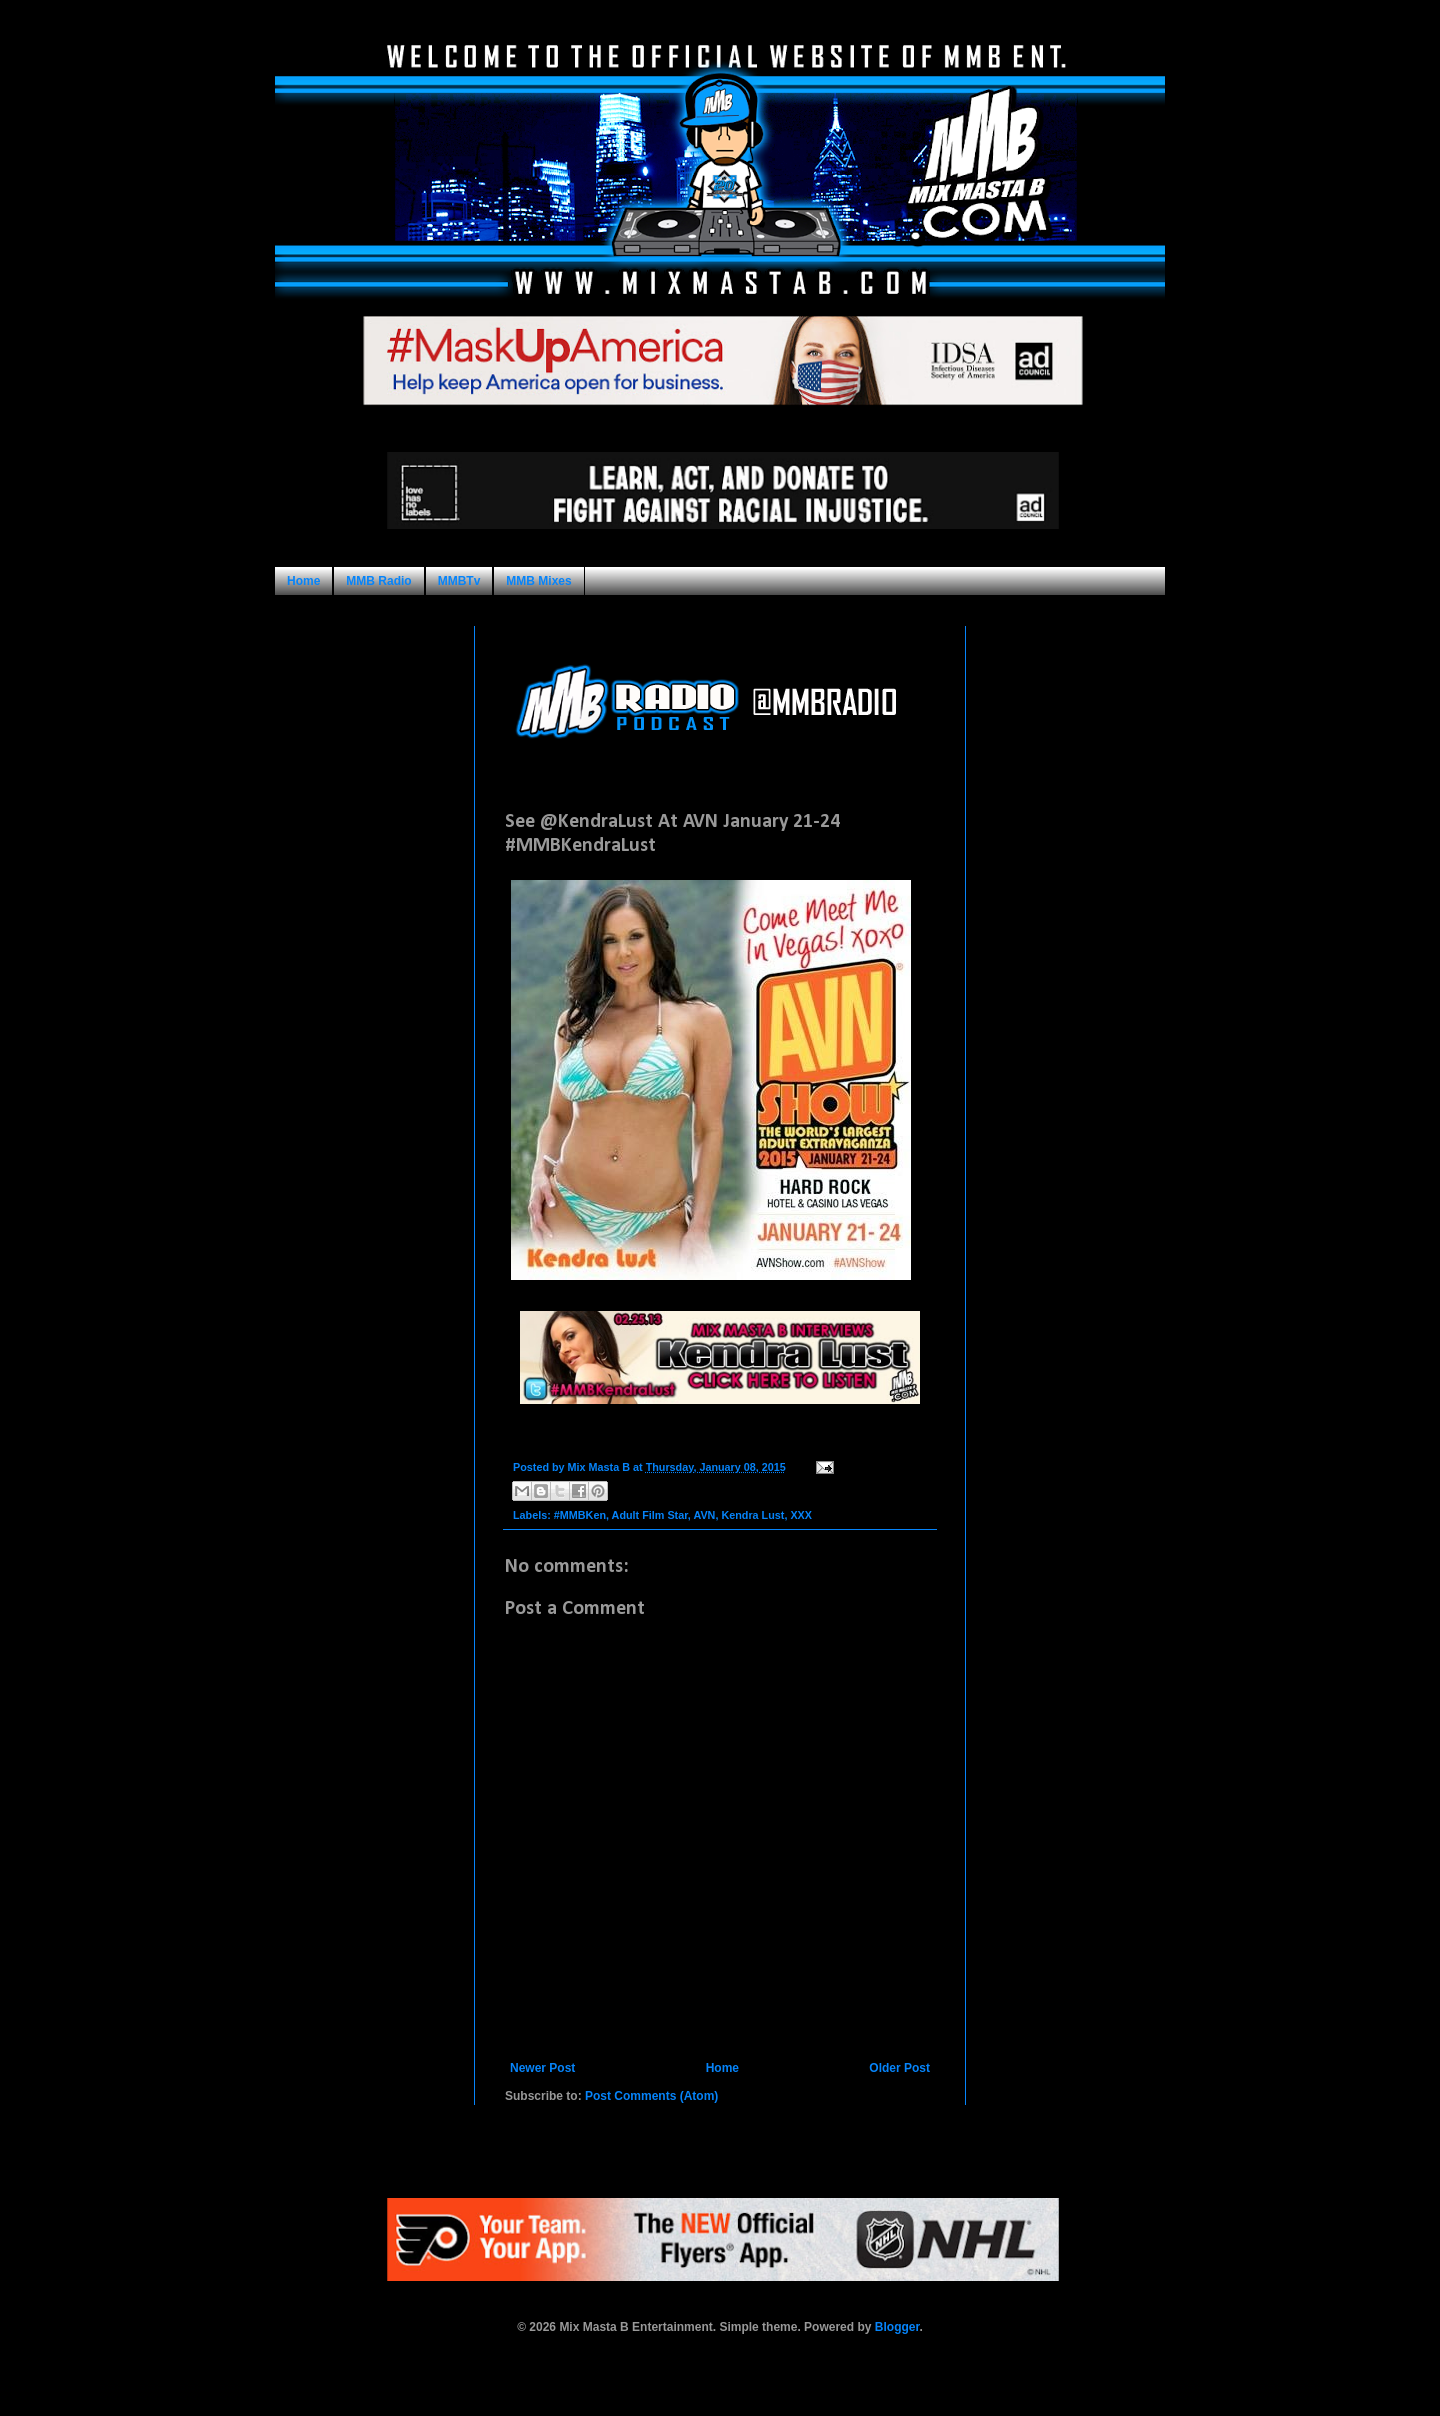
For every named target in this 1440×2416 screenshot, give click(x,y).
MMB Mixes (538, 581)
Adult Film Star (650, 1515)
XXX (801, 1515)
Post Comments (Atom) (651, 2096)
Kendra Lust (752, 1515)
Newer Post (542, 2068)
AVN (704, 1515)
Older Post (899, 2068)
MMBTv (459, 581)
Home (303, 581)
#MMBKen (580, 1515)
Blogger (897, 2327)
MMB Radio (378, 581)
